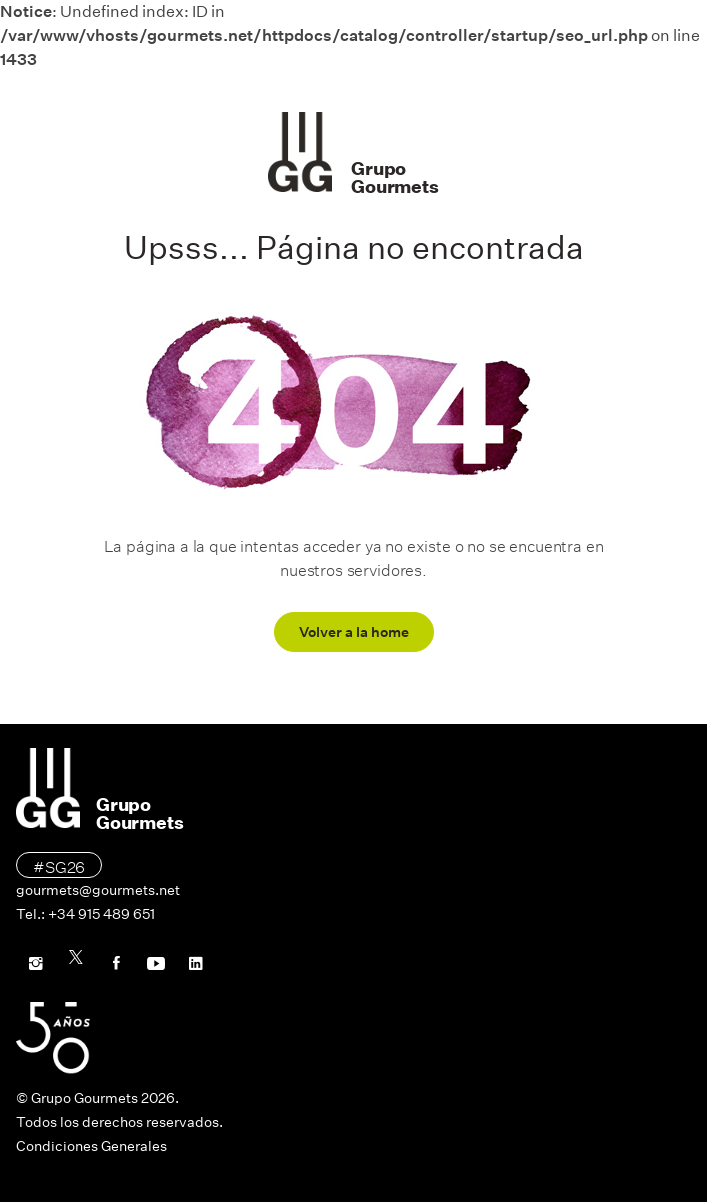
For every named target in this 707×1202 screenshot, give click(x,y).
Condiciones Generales (91, 1146)
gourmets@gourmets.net (98, 890)
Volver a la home (354, 632)
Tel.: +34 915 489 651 (85, 914)
